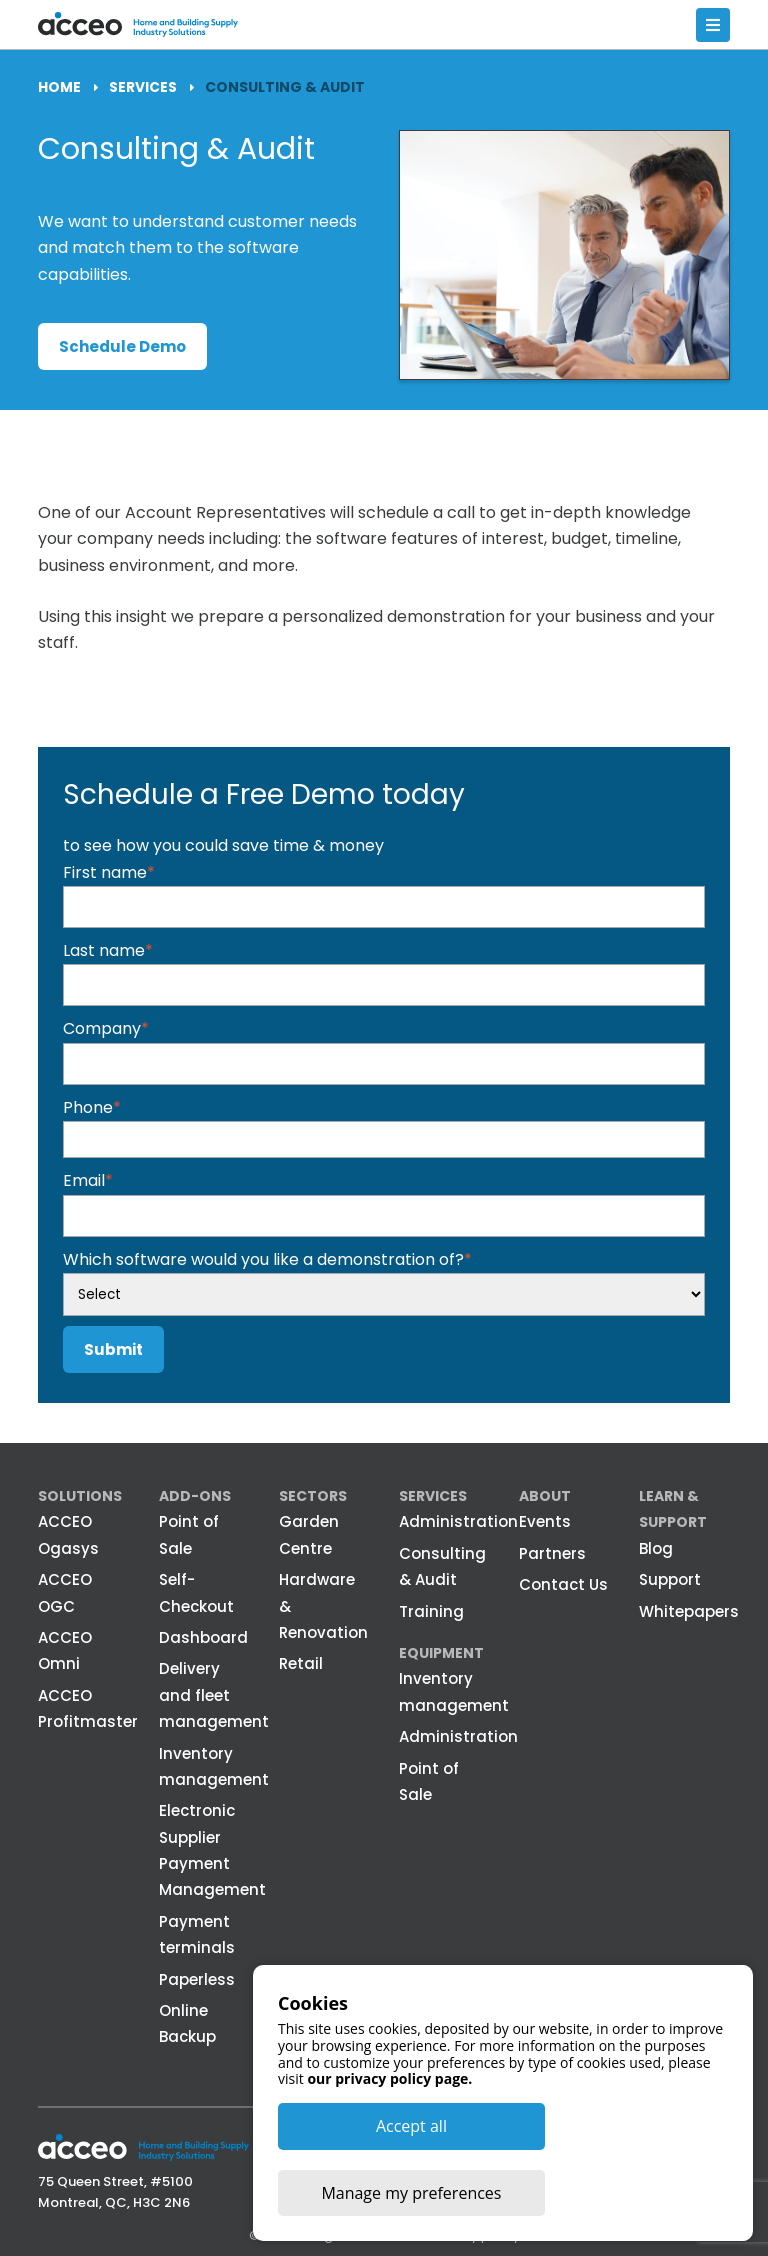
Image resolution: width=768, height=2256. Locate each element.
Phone (92, 1106)
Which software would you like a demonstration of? (267, 1258)
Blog (656, 1547)
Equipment (441, 1652)
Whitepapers (689, 1610)
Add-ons (195, 1495)
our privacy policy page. (389, 2145)
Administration (458, 1521)
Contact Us (563, 1583)
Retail (301, 1663)
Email (88, 1179)
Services (433, 1495)
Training (431, 1610)
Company (106, 1028)
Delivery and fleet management (214, 1695)
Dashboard (203, 1636)
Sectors (313, 1495)
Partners (552, 1552)
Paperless (197, 1978)
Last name (108, 949)
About (545, 1495)
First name (109, 871)
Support (670, 1578)
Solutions (80, 1495)
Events (545, 1521)
